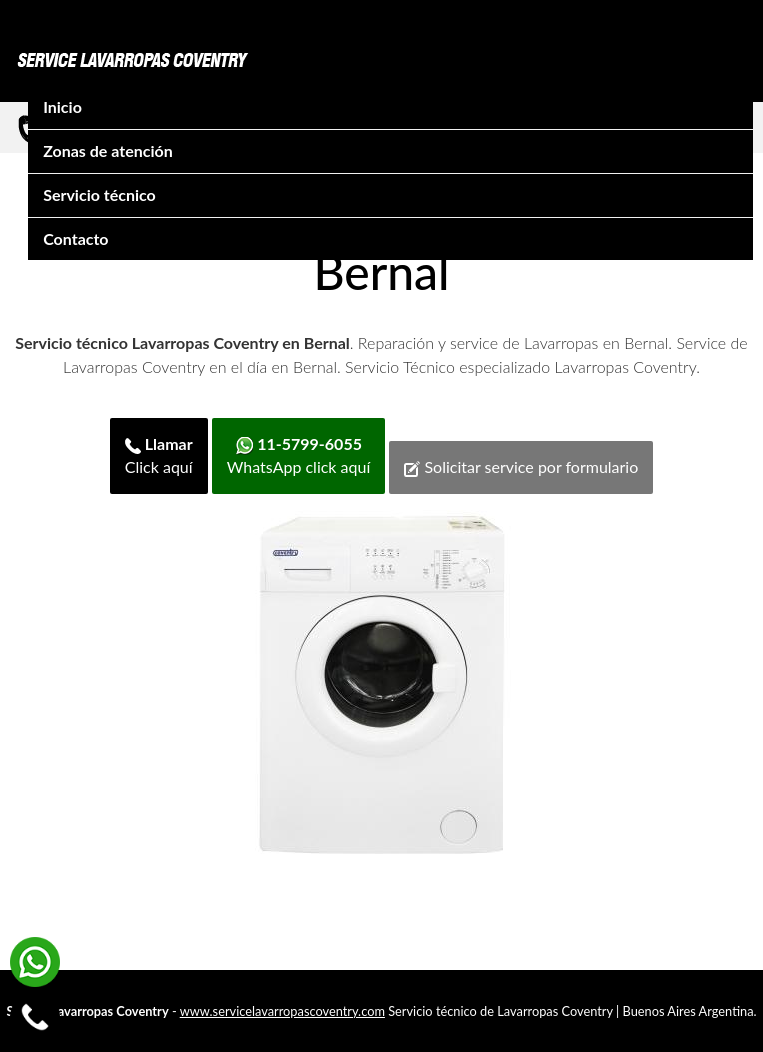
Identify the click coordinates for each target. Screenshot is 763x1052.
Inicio (62, 106)
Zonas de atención (108, 150)
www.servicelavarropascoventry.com (282, 1011)
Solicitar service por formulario (521, 467)
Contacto (75, 238)
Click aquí (159, 455)
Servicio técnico (99, 194)
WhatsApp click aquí (298, 455)
